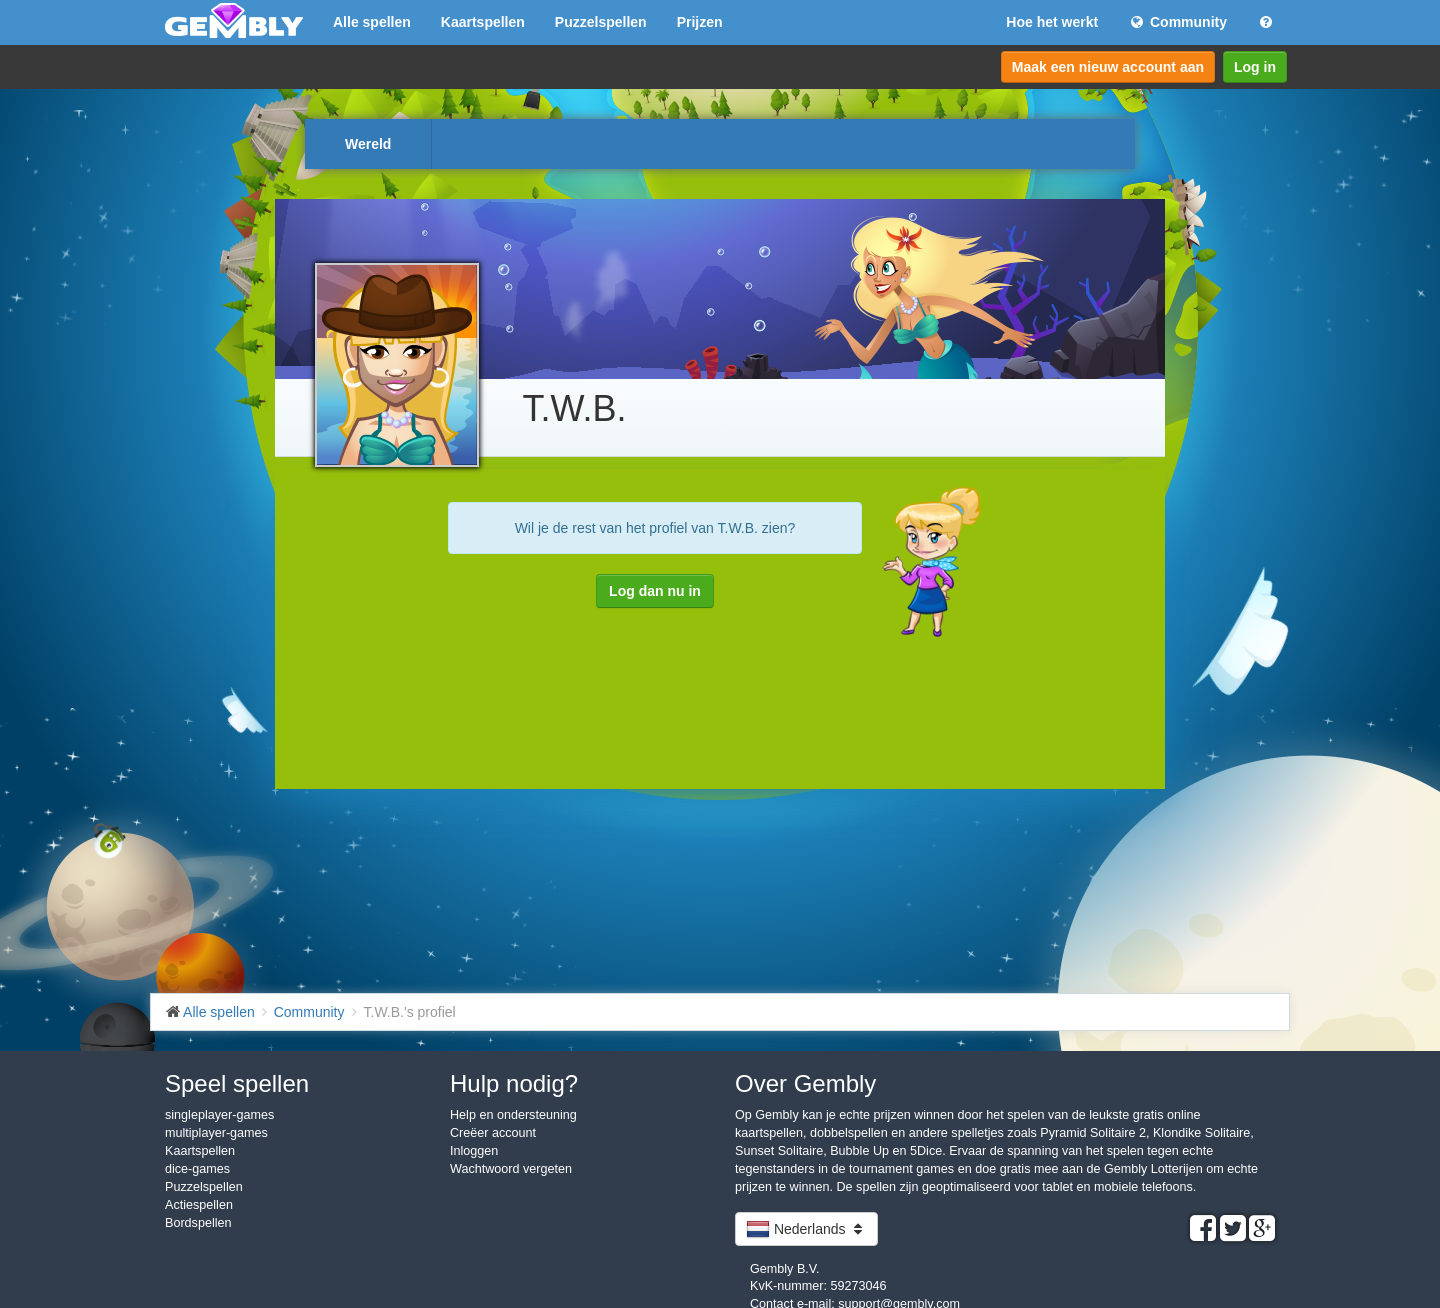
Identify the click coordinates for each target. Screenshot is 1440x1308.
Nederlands (806, 1229)
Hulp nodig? (514, 1083)
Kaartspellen (483, 22)
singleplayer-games (219, 1115)
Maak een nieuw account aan (1108, 67)
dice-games (197, 1169)
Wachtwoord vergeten (511, 1169)
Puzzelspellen (601, 22)
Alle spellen (372, 22)
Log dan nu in (655, 591)
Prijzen (700, 22)
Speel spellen (237, 1083)
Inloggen (474, 1151)
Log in (1255, 67)
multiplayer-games (216, 1133)
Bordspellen (198, 1223)
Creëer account (493, 1133)
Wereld (368, 144)
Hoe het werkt (1052, 22)
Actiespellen (199, 1205)
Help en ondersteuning (513, 1115)
